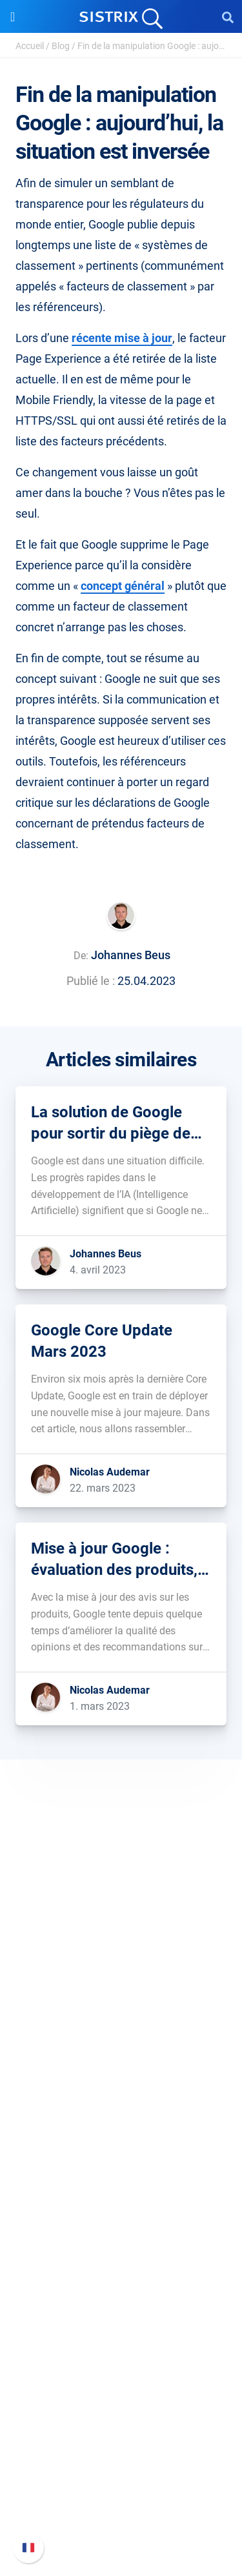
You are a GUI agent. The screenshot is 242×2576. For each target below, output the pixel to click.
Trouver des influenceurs (121, 2182)
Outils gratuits (121, 2309)
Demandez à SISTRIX (121, 2247)
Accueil (29, 46)
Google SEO (121, 2141)
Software (121, 2095)
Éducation (121, 2013)
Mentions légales (121, 2055)
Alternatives (121, 2350)
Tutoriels (121, 2330)
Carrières (121, 1993)
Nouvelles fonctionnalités (121, 2457)
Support (121, 2412)
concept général (123, 586)
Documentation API (121, 2477)
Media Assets (121, 2371)
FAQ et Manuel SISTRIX (121, 2436)
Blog (61, 46)
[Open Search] (227, 17)
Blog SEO (121, 2288)
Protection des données (121, 2034)
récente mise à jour (122, 338)
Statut (121, 2519)
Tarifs (121, 2120)
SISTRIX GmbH (121, 1947)
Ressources (121, 2222)
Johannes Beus (130, 955)
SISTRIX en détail (121, 1972)
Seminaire (121, 2268)
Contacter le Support (121, 2498)
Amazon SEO (121, 2161)
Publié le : (90, 981)
